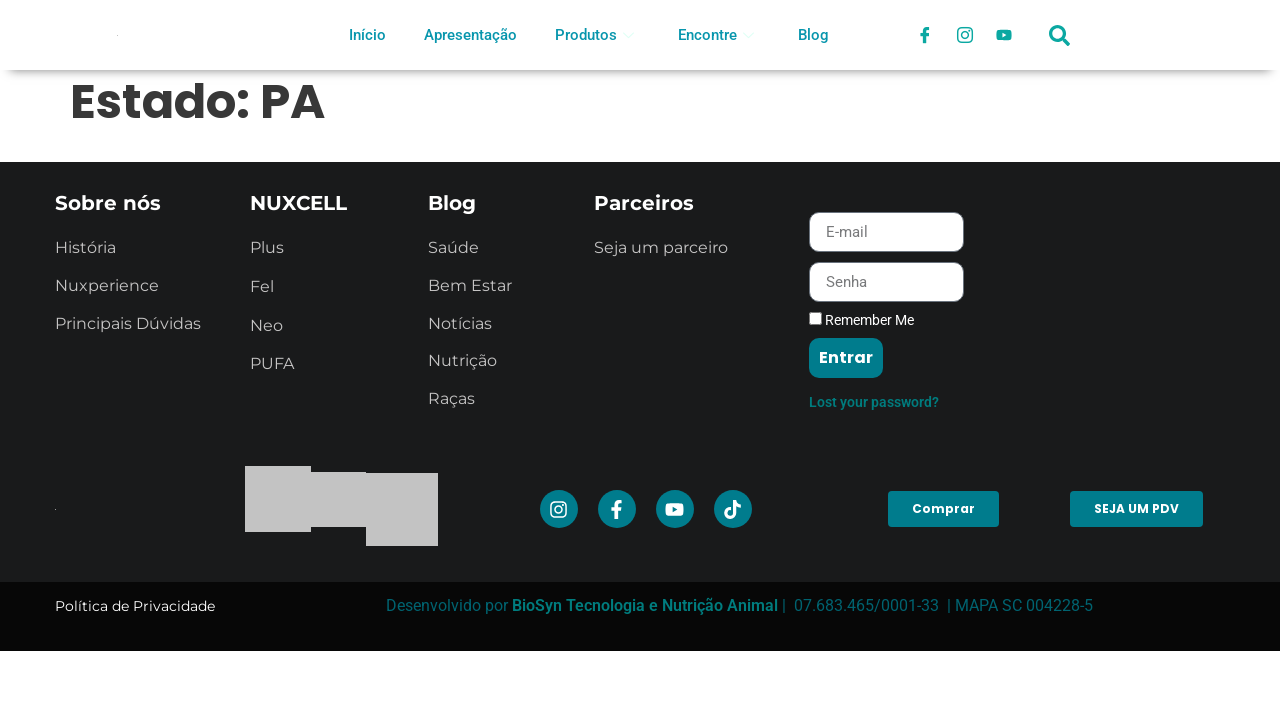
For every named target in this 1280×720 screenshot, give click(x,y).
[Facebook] (925, 35)
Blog (813, 35)
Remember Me (861, 320)
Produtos (594, 35)
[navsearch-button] (1060, 45)
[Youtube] (1005, 35)
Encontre (716, 35)
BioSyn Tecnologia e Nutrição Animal (645, 605)
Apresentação (470, 35)
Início (367, 35)
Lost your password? (874, 402)
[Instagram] (965, 35)
